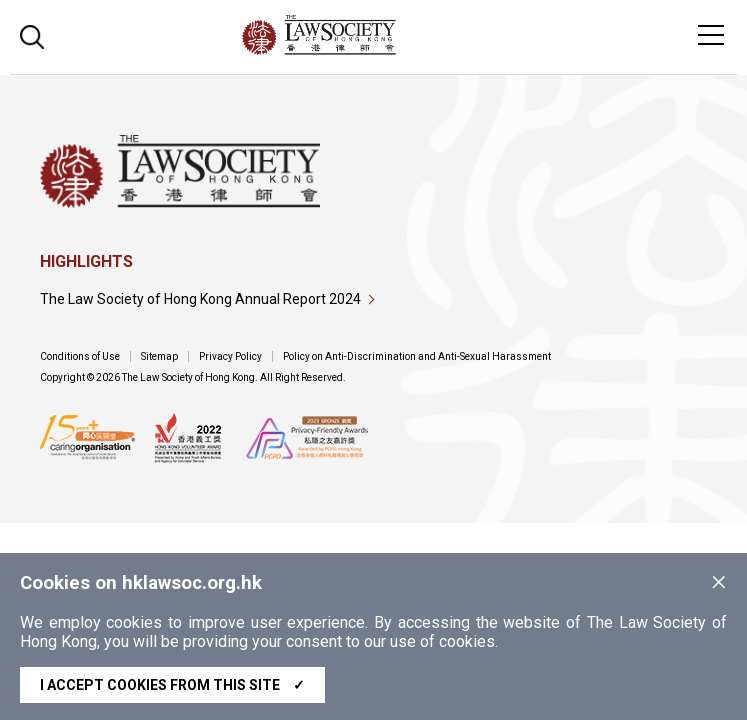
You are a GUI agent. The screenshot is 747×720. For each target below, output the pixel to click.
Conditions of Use (80, 356)
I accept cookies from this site (172, 685)
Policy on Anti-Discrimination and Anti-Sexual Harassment (417, 356)
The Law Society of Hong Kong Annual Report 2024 (200, 299)
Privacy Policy (230, 356)
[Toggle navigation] (711, 35)
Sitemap (159, 356)
